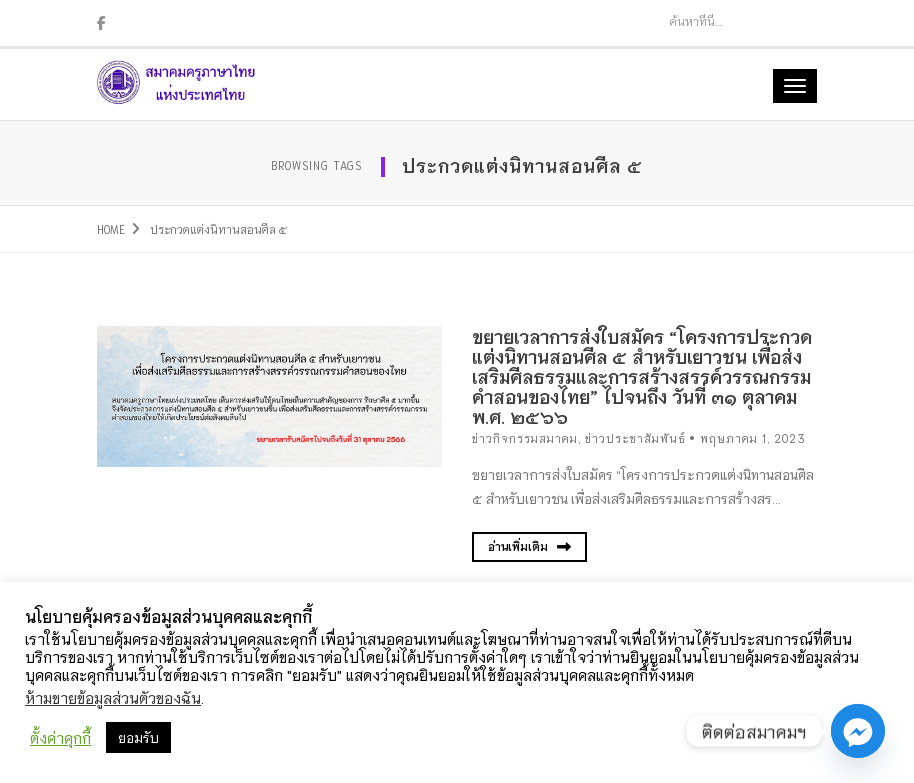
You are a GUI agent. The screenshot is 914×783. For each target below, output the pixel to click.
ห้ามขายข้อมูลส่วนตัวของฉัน (113, 697)
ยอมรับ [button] (138, 737)
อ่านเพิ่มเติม (529, 546)
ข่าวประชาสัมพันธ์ (635, 438)
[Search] (720, 21)
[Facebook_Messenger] (858, 731)
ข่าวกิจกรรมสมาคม (525, 438)
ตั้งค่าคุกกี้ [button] (60, 738)
